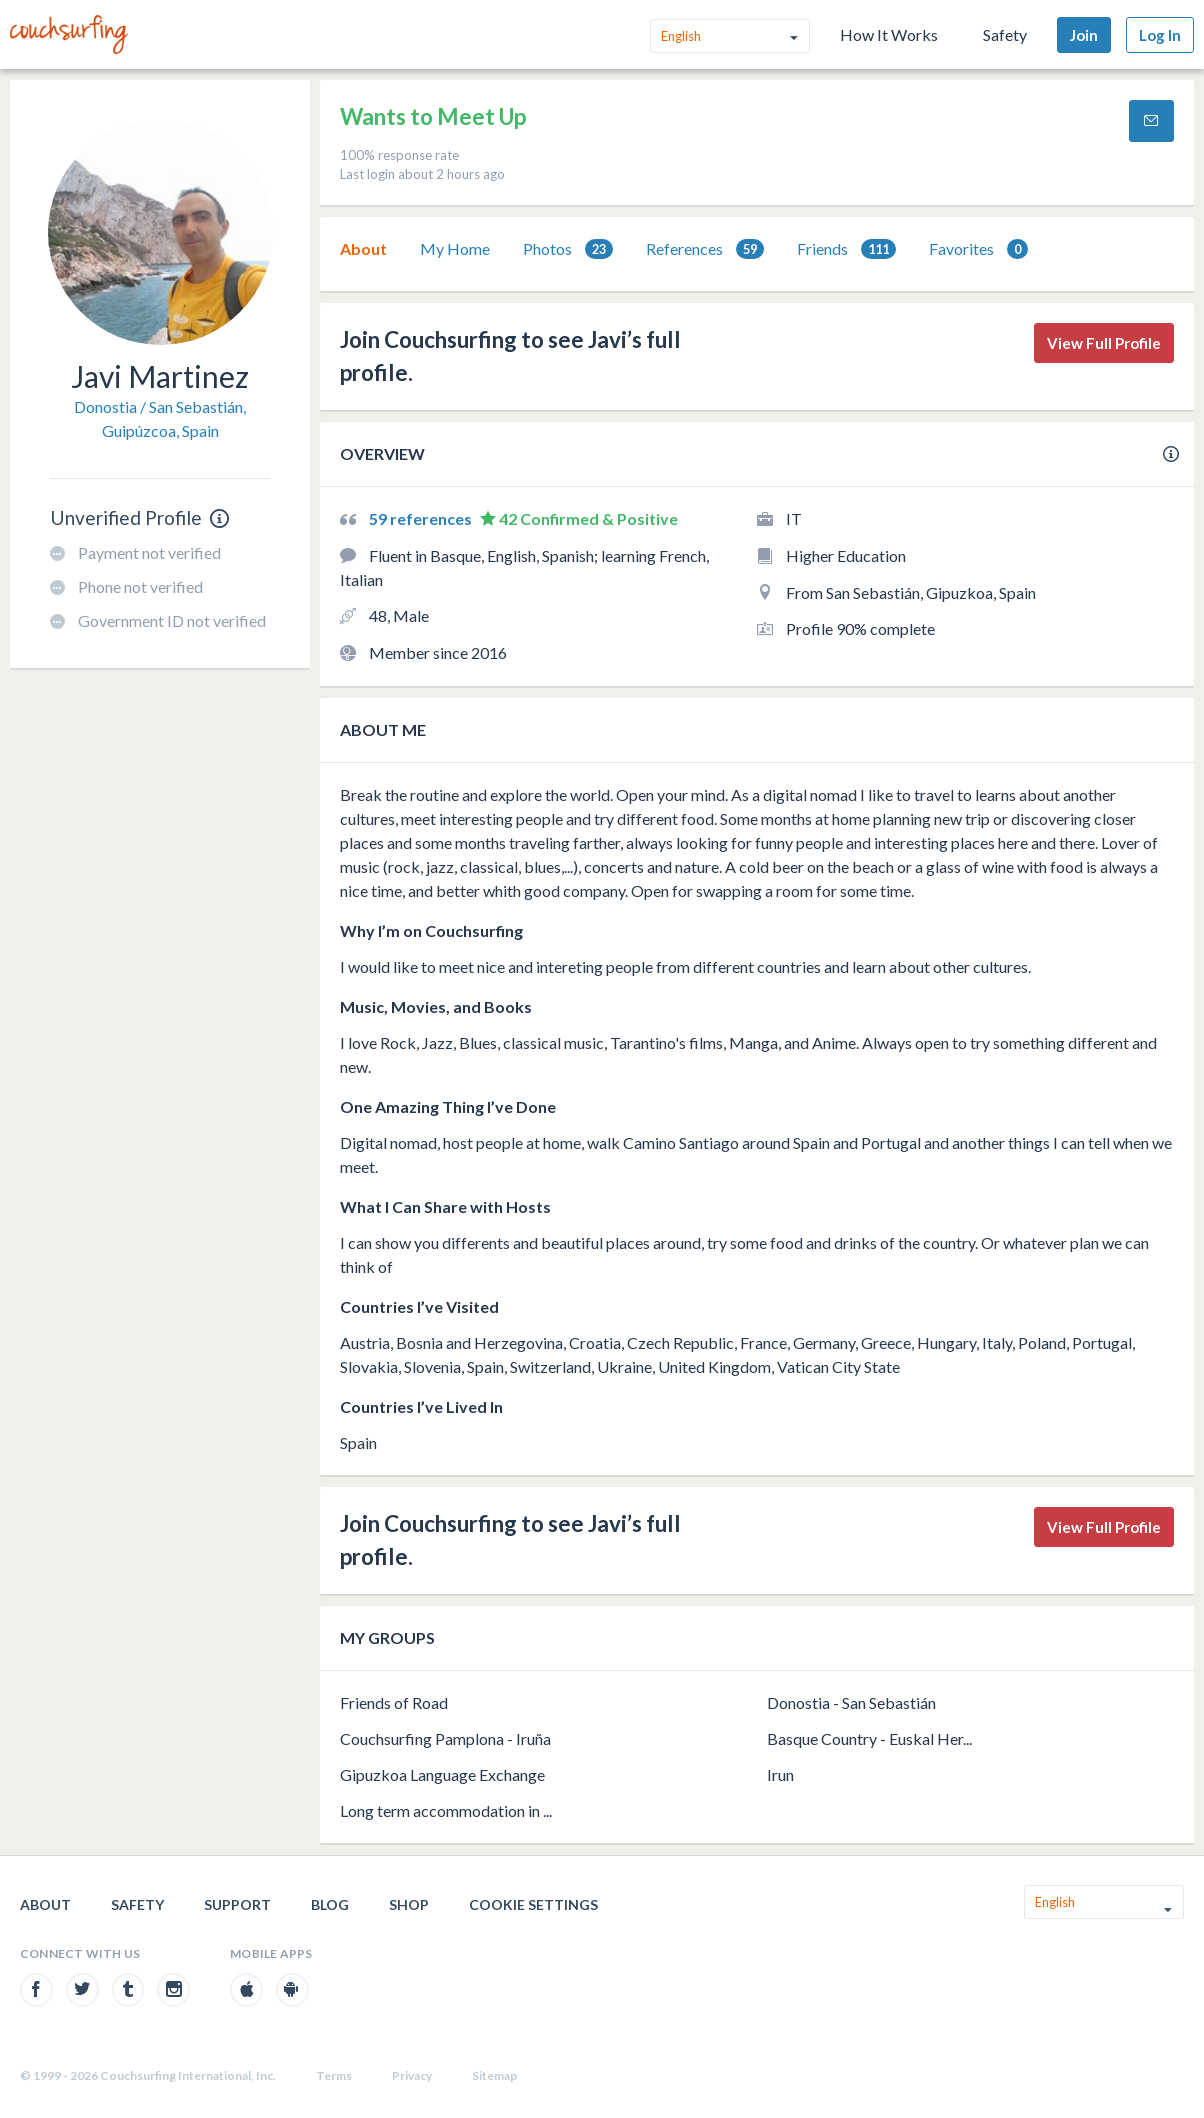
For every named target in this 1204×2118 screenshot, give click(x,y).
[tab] (363, 249)
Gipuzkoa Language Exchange (442, 1774)
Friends (846, 249)
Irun (780, 1774)
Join (1084, 35)
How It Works (889, 34)
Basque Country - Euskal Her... (869, 1738)
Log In (1160, 35)
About (363, 248)
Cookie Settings (533, 1904)
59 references (422, 518)
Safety (1005, 34)
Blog (330, 1904)
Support (237, 1904)
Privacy (412, 2075)
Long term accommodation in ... (446, 1810)
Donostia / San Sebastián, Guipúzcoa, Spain (160, 418)
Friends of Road (394, 1702)
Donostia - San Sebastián (851, 1702)
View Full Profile (1104, 343)
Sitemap (494, 2075)
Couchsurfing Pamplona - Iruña (445, 1738)
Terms (334, 2075)
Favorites (978, 249)
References (705, 249)
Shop (409, 1904)
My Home (455, 248)
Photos (568, 249)
